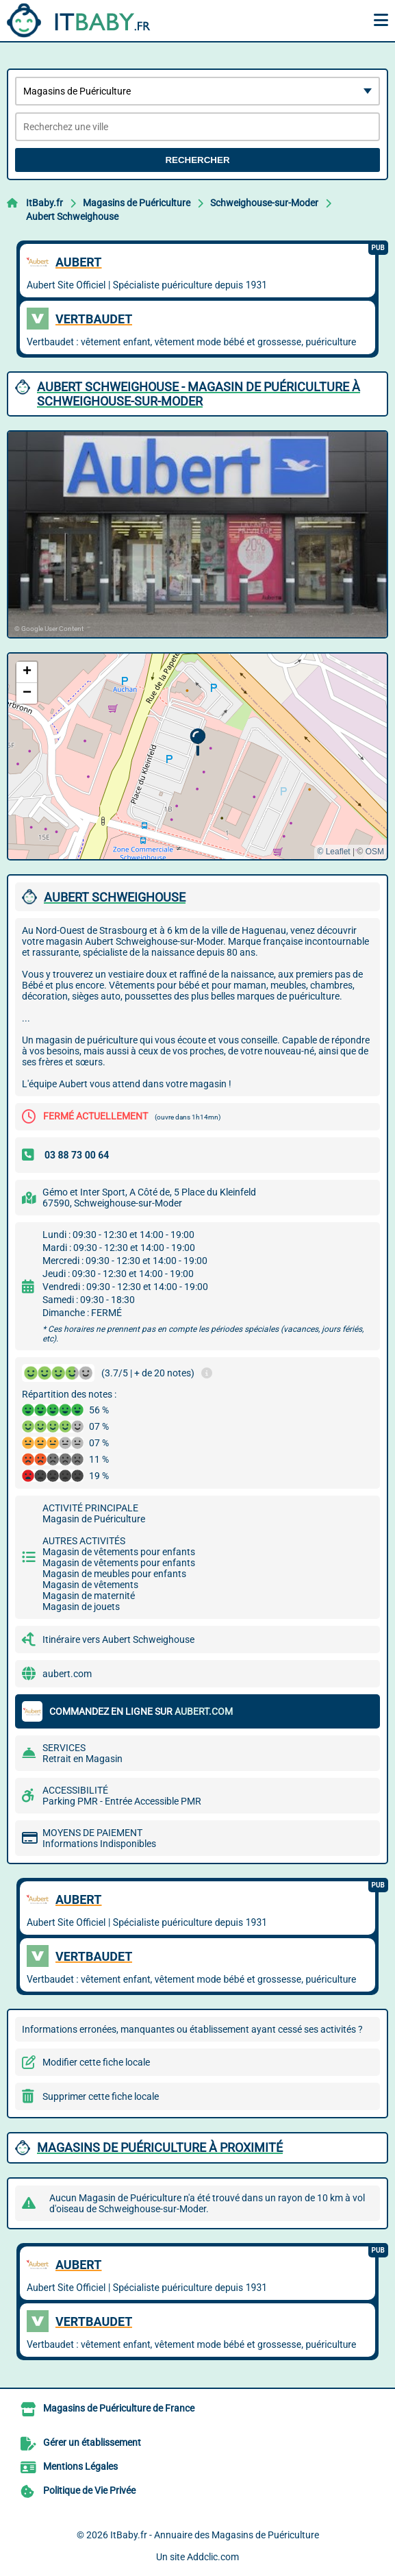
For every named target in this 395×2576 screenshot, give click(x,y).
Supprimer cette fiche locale (100, 2096)
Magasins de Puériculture (136, 202)
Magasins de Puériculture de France (118, 2408)
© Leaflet (333, 851)
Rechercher (197, 160)
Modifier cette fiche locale (96, 2062)
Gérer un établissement (92, 2442)
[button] (197, 742)
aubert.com (67, 1673)
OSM (375, 851)
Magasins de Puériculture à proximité (160, 2147)
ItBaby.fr (44, 202)
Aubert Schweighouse (72, 216)
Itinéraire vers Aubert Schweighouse (118, 1639)
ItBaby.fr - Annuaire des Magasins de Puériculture (214, 2534)
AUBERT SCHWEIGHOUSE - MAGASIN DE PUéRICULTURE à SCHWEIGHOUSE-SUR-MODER (198, 394)
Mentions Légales (80, 2466)
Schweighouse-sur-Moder (264, 202)
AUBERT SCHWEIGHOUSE (115, 897)
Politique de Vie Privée (89, 2490)
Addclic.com (213, 2556)
